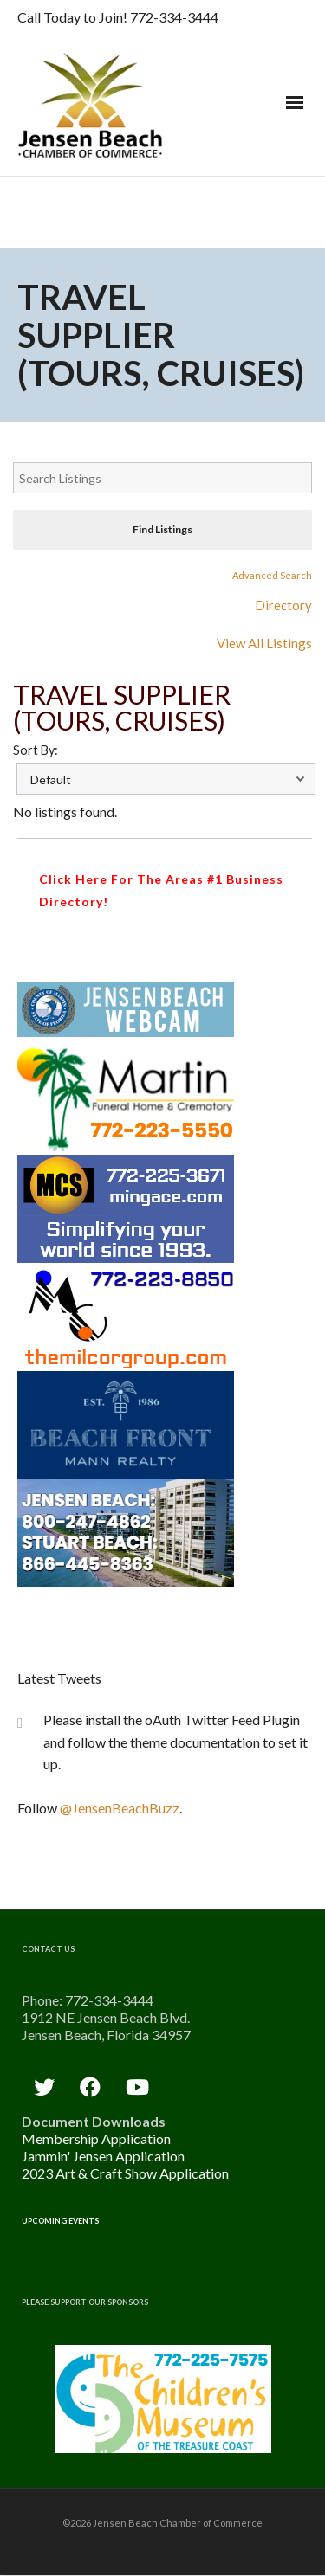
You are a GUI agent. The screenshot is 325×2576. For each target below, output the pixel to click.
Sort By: (35, 750)
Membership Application (96, 2138)
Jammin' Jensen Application (103, 2156)
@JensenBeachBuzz (119, 1808)
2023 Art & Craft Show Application (125, 2173)
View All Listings (264, 643)
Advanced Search (272, 575)
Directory (283, 605)
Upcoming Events (60, 2220)
